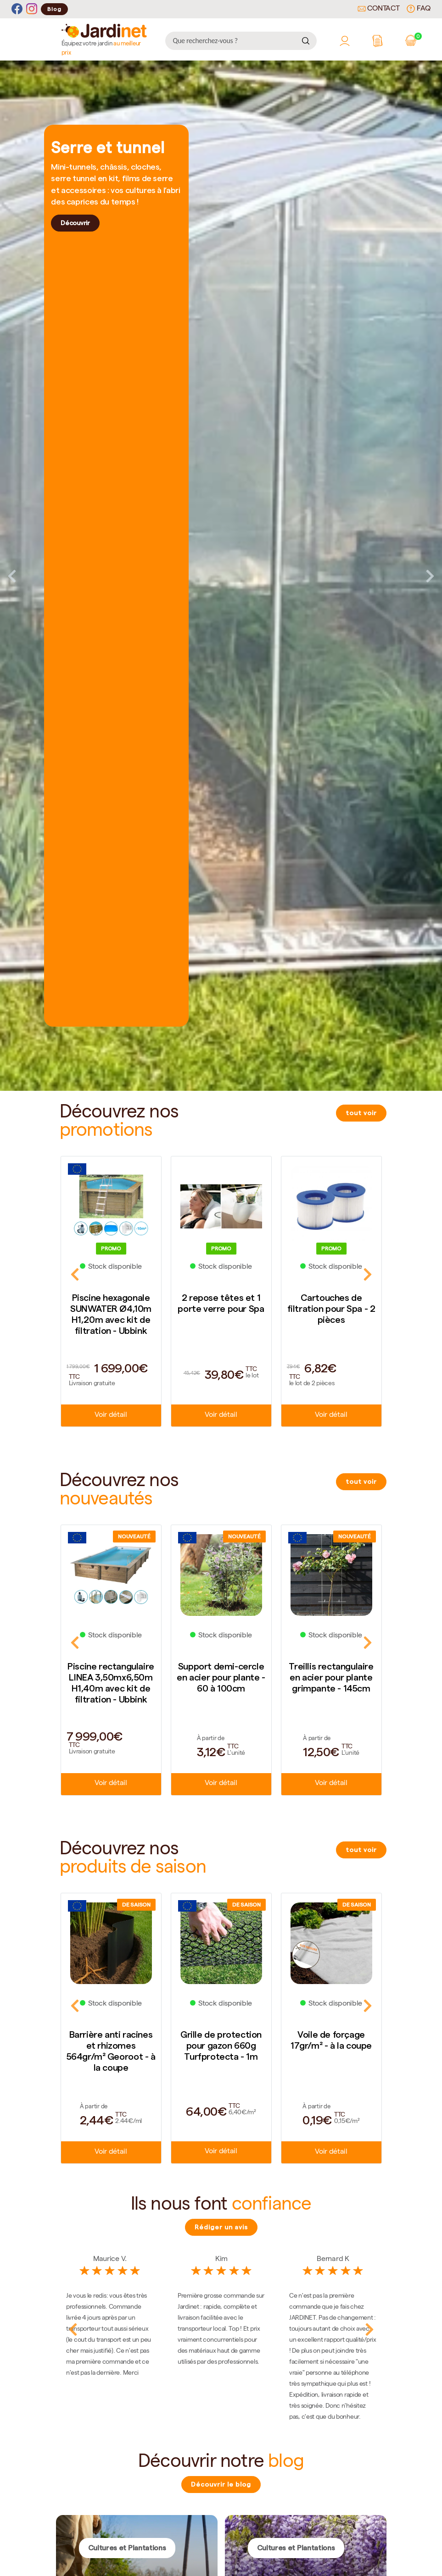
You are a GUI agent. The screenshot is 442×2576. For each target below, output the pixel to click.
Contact (379, 9)
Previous (12, 576)
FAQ (419, 9)
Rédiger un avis (221, 2227)
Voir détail (111, 1415)
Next (430, 576)
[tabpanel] (221, 576)
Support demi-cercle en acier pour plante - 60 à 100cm (221, 1677)
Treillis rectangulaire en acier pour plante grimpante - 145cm (331, 1677)
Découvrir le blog (221, 2484)
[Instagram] (31, 9)
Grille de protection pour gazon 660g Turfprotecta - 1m (221, 2045)
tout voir (361, 1113)
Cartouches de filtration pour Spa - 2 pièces (331, 1309)
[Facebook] (16, 9)
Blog (54, 9)
